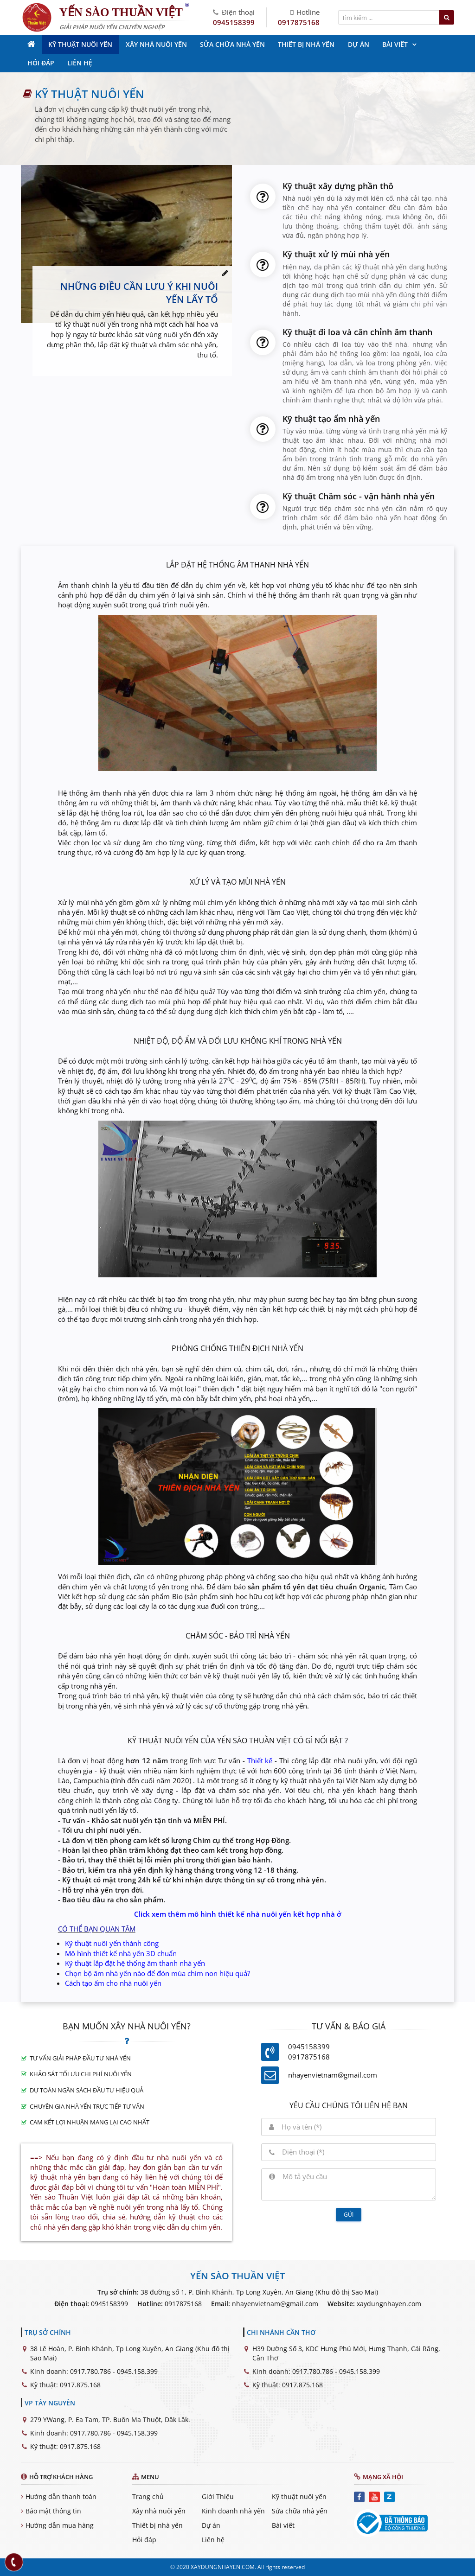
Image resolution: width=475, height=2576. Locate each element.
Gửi (348, 2215)
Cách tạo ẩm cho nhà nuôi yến (113, 1983)
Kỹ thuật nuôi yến (299, 2496)
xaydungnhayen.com (389, 2303)
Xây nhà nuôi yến (159, 2510)
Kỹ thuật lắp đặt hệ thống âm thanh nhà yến (135, 1963)
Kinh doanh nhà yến (233, 2510)
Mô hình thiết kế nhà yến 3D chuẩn (121, 1953)
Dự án (211, 2525)
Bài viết (283, 2525)
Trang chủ (148, 2496)
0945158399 (234, 22)
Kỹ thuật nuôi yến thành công (112, 1943)
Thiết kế (260, 1760)
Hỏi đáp (144, 2539)
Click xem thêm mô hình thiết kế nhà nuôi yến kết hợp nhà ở (237, 1914)
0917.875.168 (80, 2384)
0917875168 (299, 22)
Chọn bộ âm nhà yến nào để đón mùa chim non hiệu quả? (157, 1973)
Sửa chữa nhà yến (299, 2510)
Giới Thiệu (218, 2496)
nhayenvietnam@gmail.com (332, 2074)
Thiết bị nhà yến (157, 2525)
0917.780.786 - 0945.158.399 (114, 2371)
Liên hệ (213, 2539)
